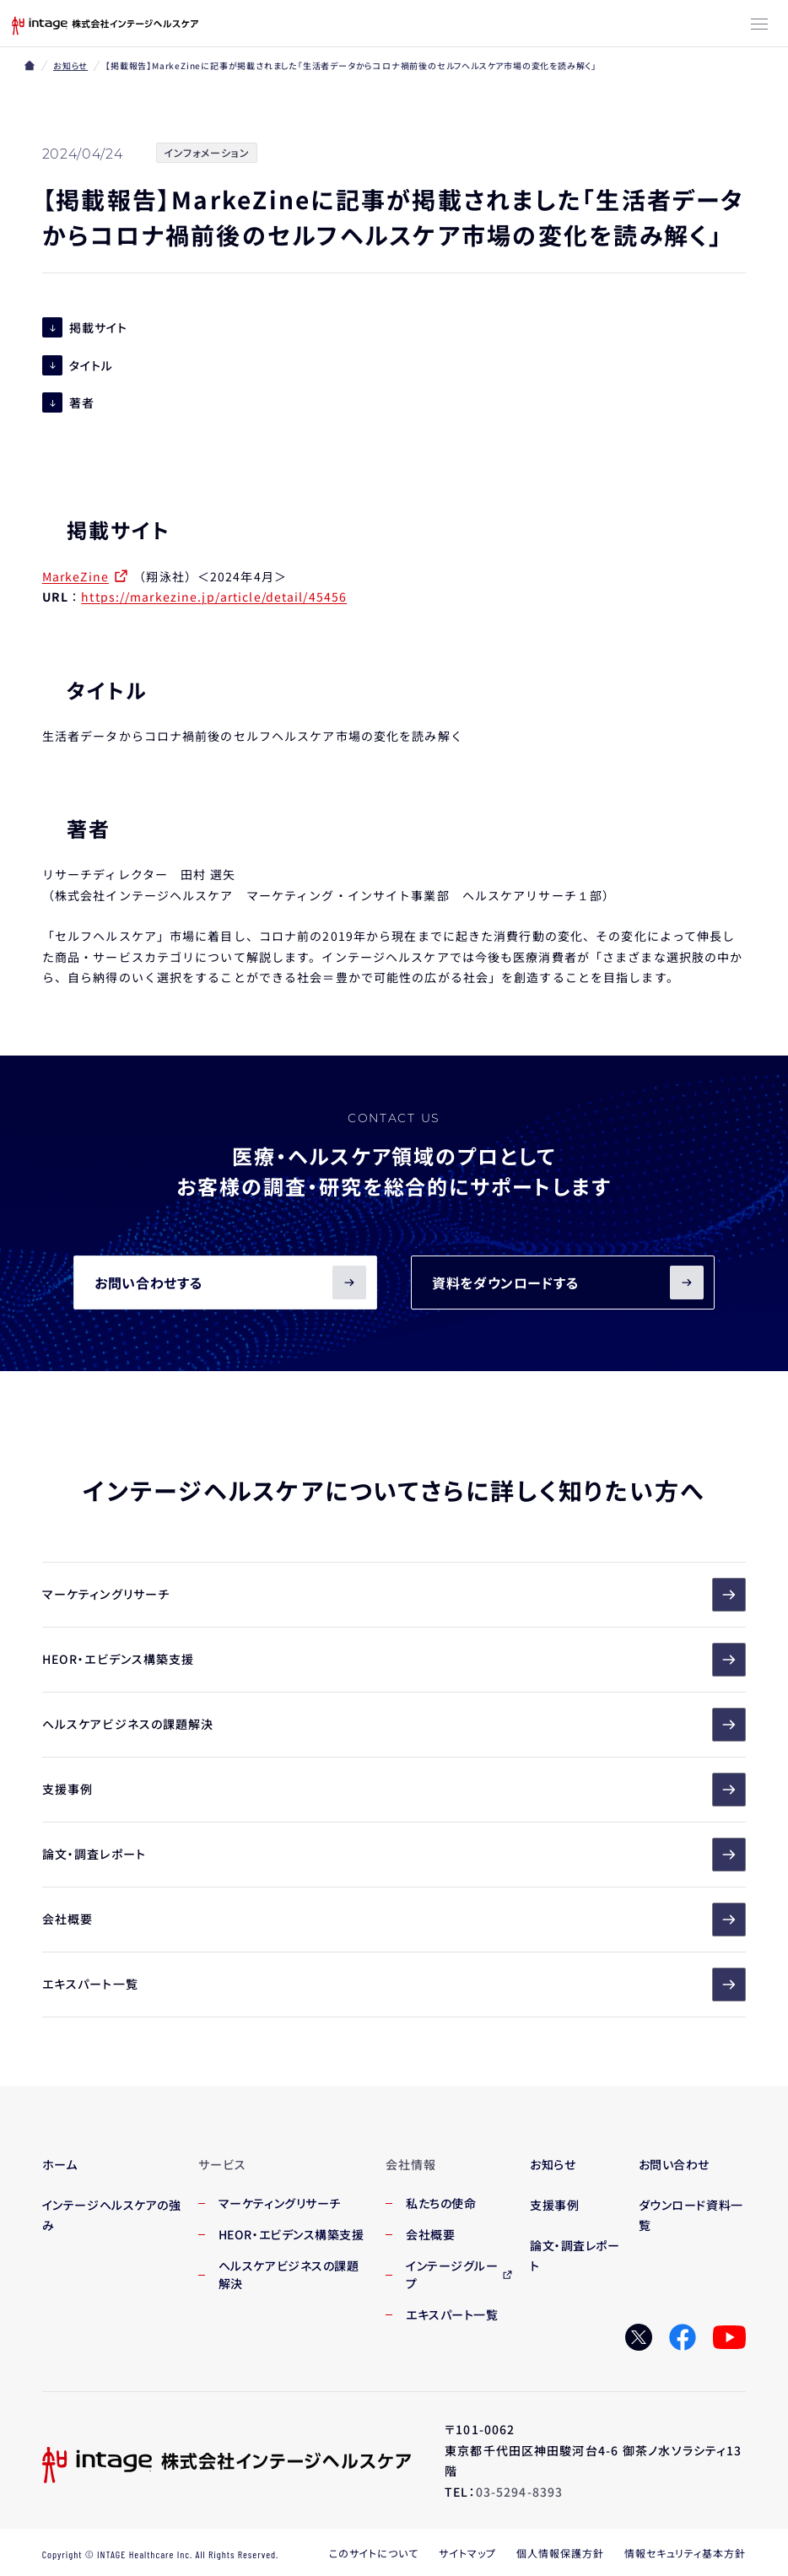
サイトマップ (467, 2553)
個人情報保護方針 (560, 2553)
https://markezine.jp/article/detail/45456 (214, 597)
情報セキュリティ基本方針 (685, 2553)
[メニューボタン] (759, 25)
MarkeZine (75, 577)
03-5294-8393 (519, 2491)
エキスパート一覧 (394, 1985)
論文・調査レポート (394, 1855)
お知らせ (70, 65)
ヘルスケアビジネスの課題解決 (394, 1725)
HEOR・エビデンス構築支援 (394, 1660)
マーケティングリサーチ (394, 1595)
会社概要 (394, 1920)
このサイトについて (374, 2553)
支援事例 (394, 1790)
